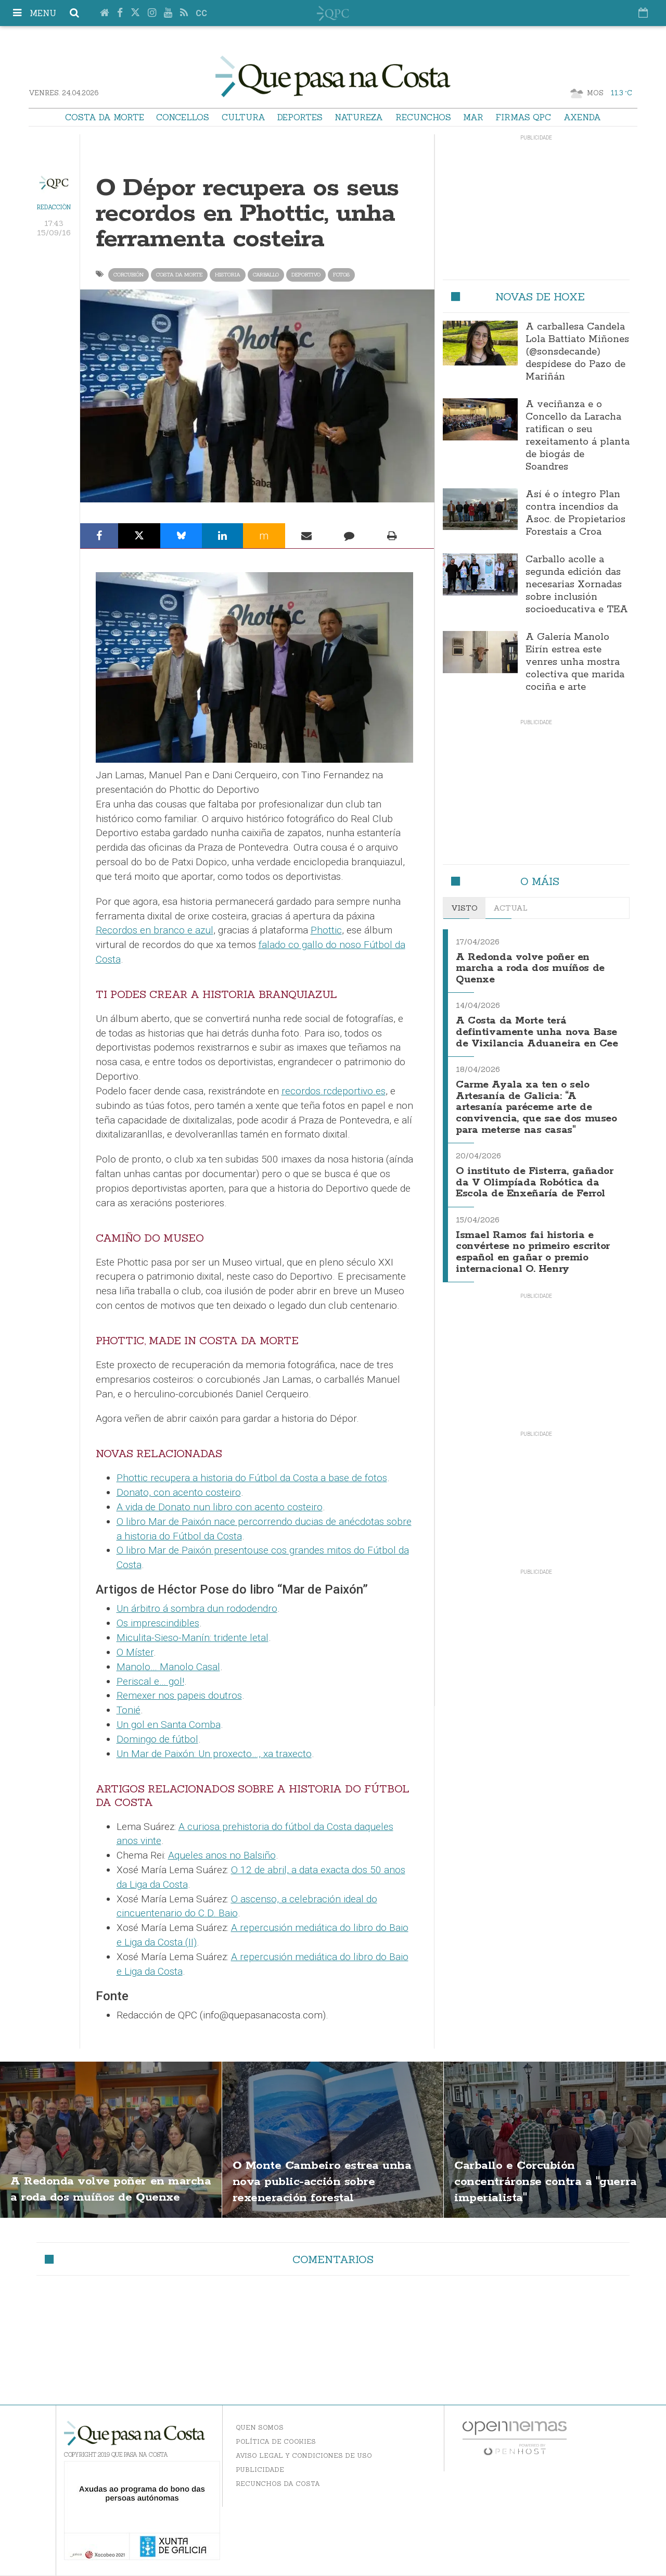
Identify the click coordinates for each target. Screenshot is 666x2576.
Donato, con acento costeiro (179, 1492)
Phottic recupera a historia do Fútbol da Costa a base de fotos (252, 1478)
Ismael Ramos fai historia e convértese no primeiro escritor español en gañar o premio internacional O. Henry (537, 1260)
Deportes (300, 117)
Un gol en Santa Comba (169, 1725)
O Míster (135, 1652)
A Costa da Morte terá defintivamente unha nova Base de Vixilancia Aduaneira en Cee (534, 1033)
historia (227, 274)
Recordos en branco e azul (154, 930)
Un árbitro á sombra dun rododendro (197, 1608)
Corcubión (128, 274)
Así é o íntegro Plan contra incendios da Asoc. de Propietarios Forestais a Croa (575, 513)
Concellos (182, 117)
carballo (266, 274)
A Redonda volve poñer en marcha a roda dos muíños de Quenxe (533, 967)
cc (201, 13)
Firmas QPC (523, 117)
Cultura (243, 117)
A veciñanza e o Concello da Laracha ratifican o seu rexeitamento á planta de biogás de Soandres (578, 435)
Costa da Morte (104, 117)
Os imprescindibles (158, 1623)
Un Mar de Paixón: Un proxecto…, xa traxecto (214, 1754)
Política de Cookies (276, 2441)
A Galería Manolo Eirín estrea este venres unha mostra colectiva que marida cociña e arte (575, 662)
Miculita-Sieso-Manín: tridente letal (192, 1638)
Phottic (326, 930)
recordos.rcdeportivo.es (333, 1091)
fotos (341, 274)
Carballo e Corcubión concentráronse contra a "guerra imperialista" (537, 2181)
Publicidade (260, 2469)
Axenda (582, 117)
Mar (473, 117)
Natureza (359, 117)
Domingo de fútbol (157, 1739)
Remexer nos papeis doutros (179, 1695)
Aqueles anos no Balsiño (222, 1855)
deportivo (306, 274)
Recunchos (423, 117)
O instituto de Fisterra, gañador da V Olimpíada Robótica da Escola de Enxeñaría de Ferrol (520, 1188)
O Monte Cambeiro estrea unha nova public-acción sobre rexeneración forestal (326, 2181)
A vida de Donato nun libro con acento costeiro (220, 1507)
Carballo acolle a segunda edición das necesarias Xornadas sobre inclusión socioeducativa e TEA (577, 584)
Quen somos (260, 2427)
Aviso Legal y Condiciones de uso (304, 2455)
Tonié (128, 1710)
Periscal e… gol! (150, 1681)
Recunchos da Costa (278, 2483)
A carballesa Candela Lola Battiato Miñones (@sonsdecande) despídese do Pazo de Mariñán (577, 352)
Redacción (54, 207)
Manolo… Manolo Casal (168, 1667)
